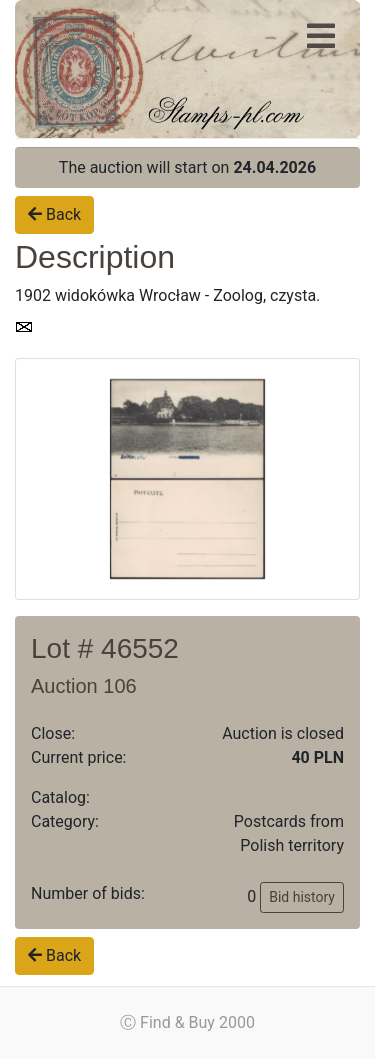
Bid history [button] (302, 897)
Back (54, 214)
